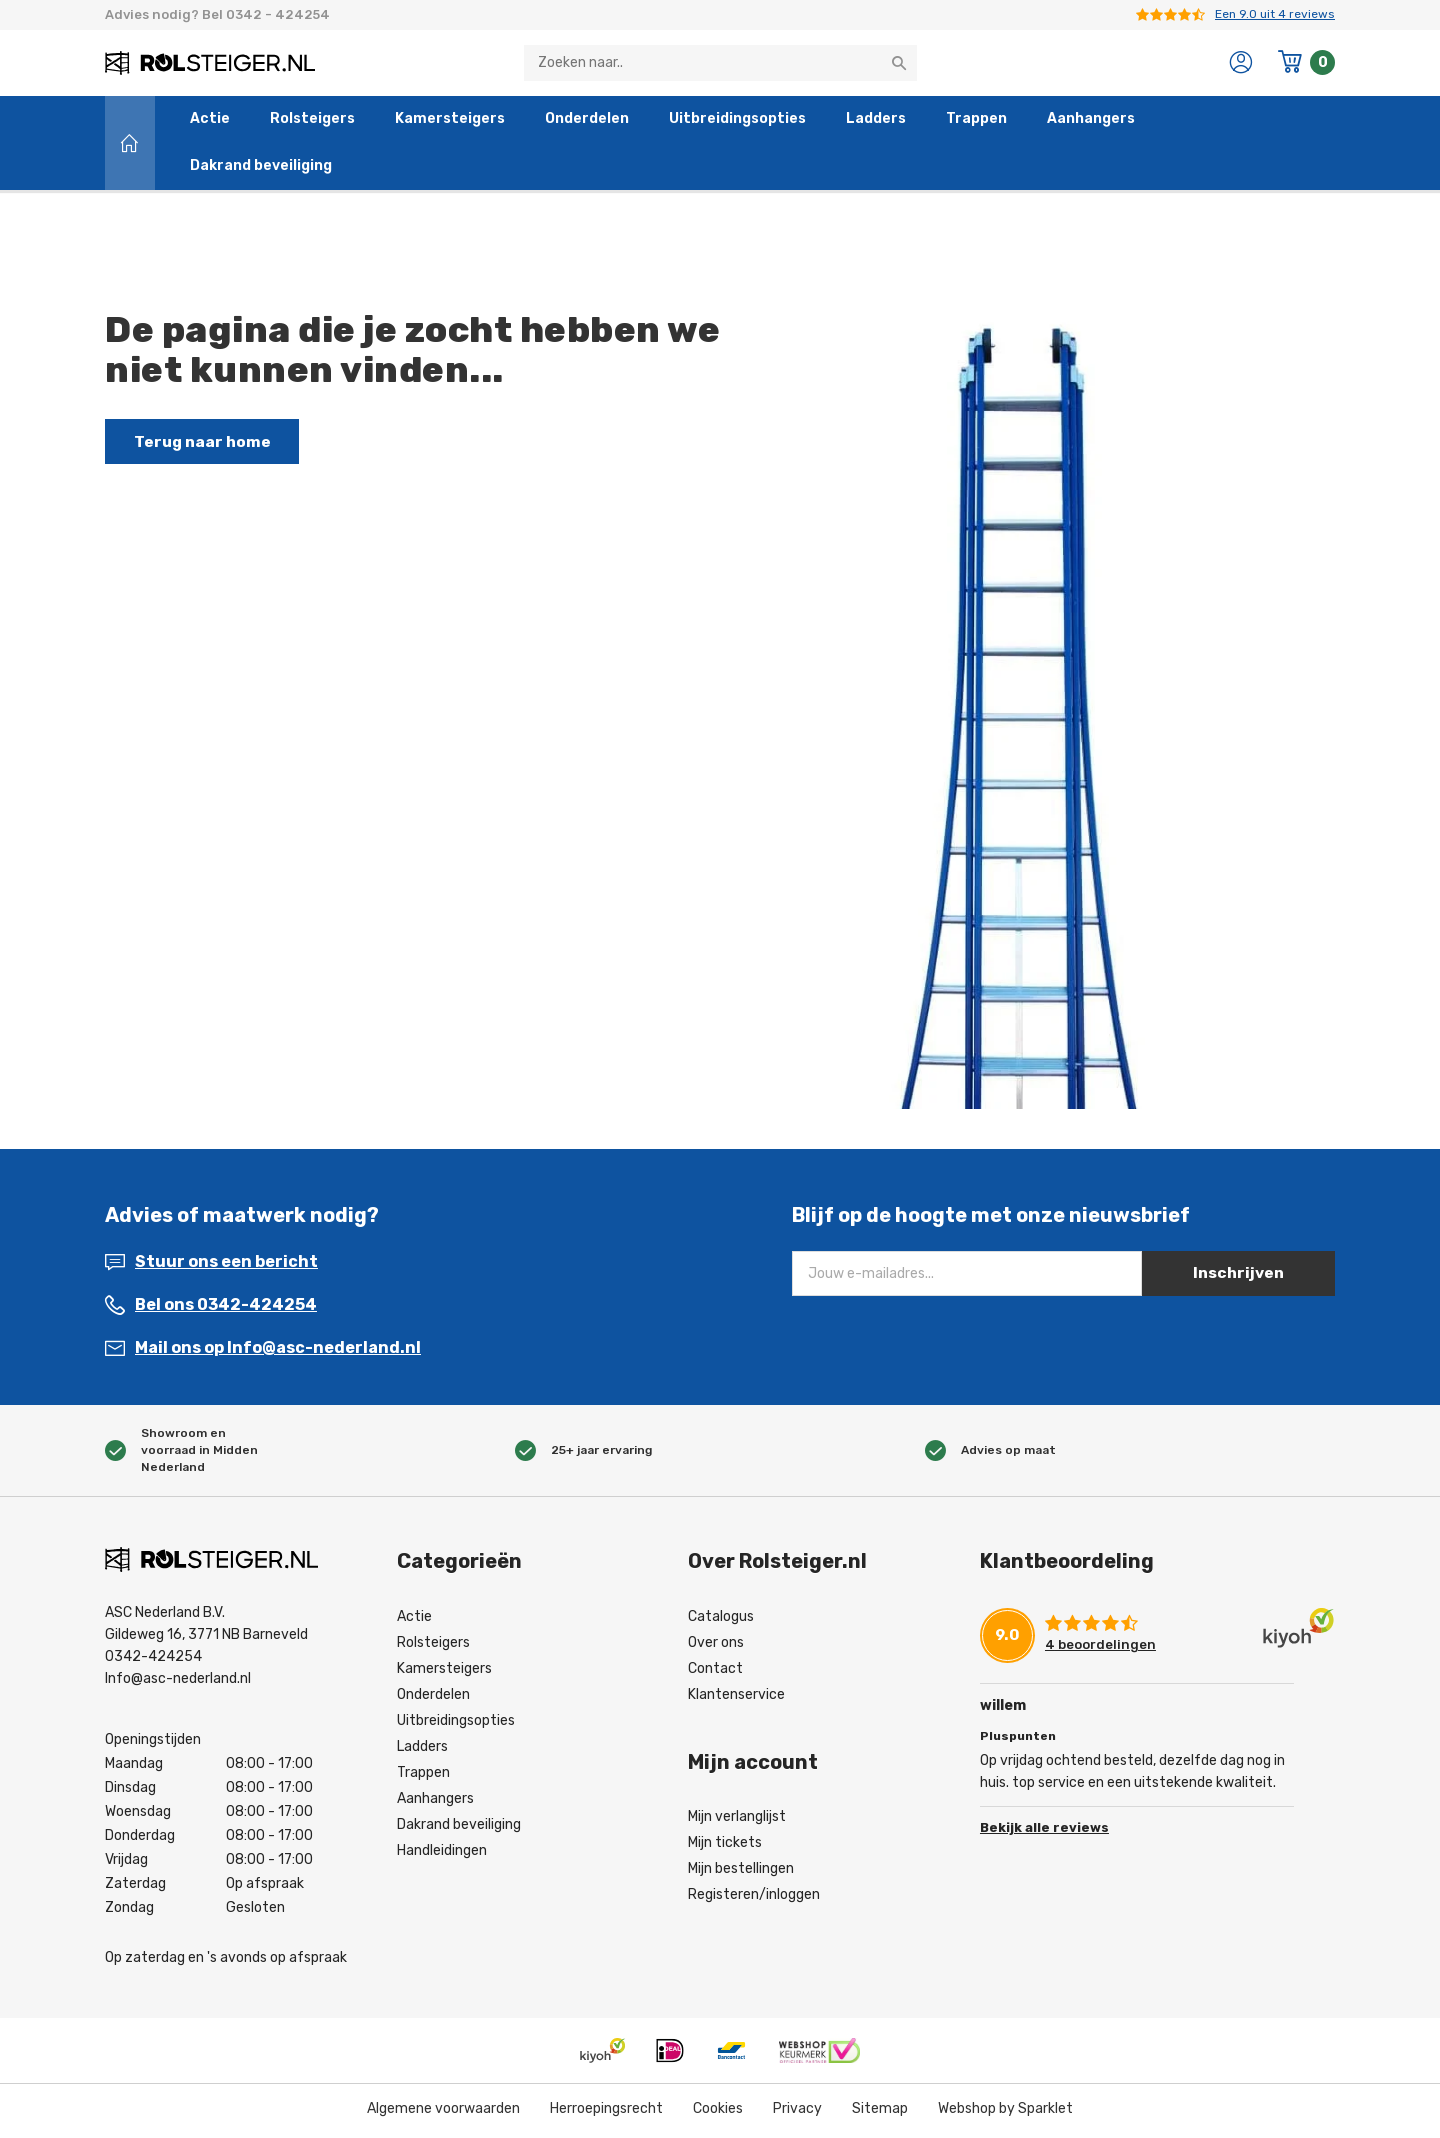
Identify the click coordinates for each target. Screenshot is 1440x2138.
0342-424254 (153, 1660)
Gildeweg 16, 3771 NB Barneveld (206, 1638)
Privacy (797, 2112)
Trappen (976, 123)
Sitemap (880, 2112)
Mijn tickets (725, 1846)
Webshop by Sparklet (1005, 2112)
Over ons (716, 1646)
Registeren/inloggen (754, 1898)
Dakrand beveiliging (261, 170)
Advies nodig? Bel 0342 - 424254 (217, 14)
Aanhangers (1091, 123)
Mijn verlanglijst (737, 1820)
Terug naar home (206, 444)
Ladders (876, 123)
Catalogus (721, 1620)
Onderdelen (587, 123)
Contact (715, 1672)
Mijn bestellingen (741, 1872)
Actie (210, 123)
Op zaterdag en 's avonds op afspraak (226, 1961)
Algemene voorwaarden (443, 2112)
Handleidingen (442, 1854)
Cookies (718, 2112)
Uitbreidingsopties (737, 123)
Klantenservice (736, 1698)
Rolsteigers (312, 123)
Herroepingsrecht (606, 2112)
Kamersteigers (450, 123)
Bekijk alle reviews (1044, 1829)
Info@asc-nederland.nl (178, 1682)
